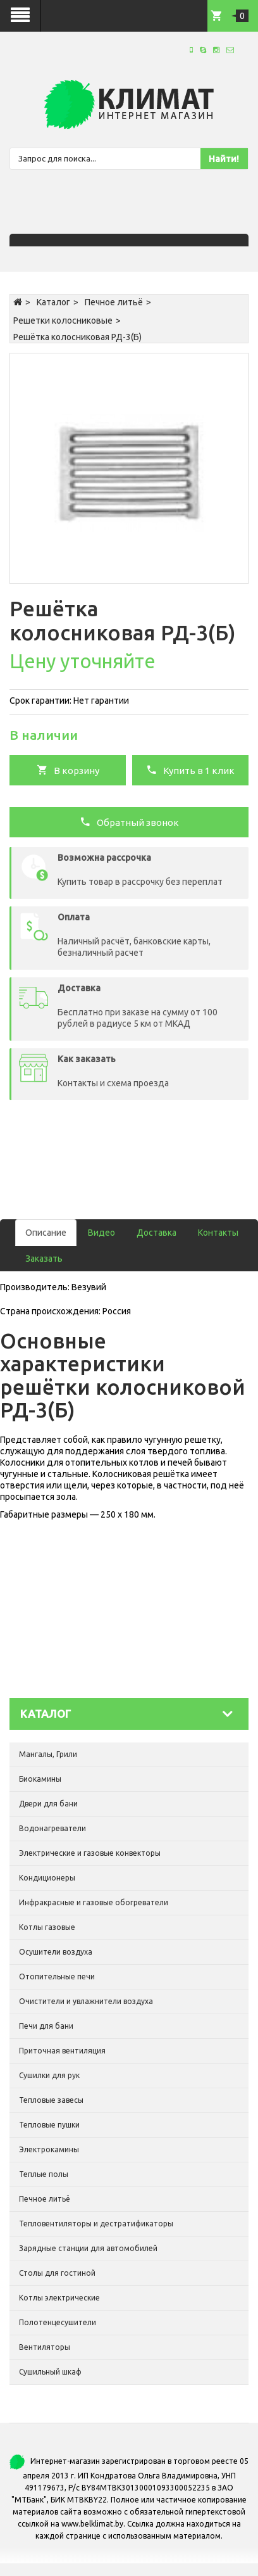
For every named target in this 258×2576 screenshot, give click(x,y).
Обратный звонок (129, 821)
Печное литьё (114, 302)
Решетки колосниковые (63, 320)
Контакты (218, 1233)
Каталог (53, 302)
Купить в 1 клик (190, 769)
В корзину (68, 769)
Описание (45, 1233)
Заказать (44, 1258)
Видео (101, 1233)
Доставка (156, 1233)
